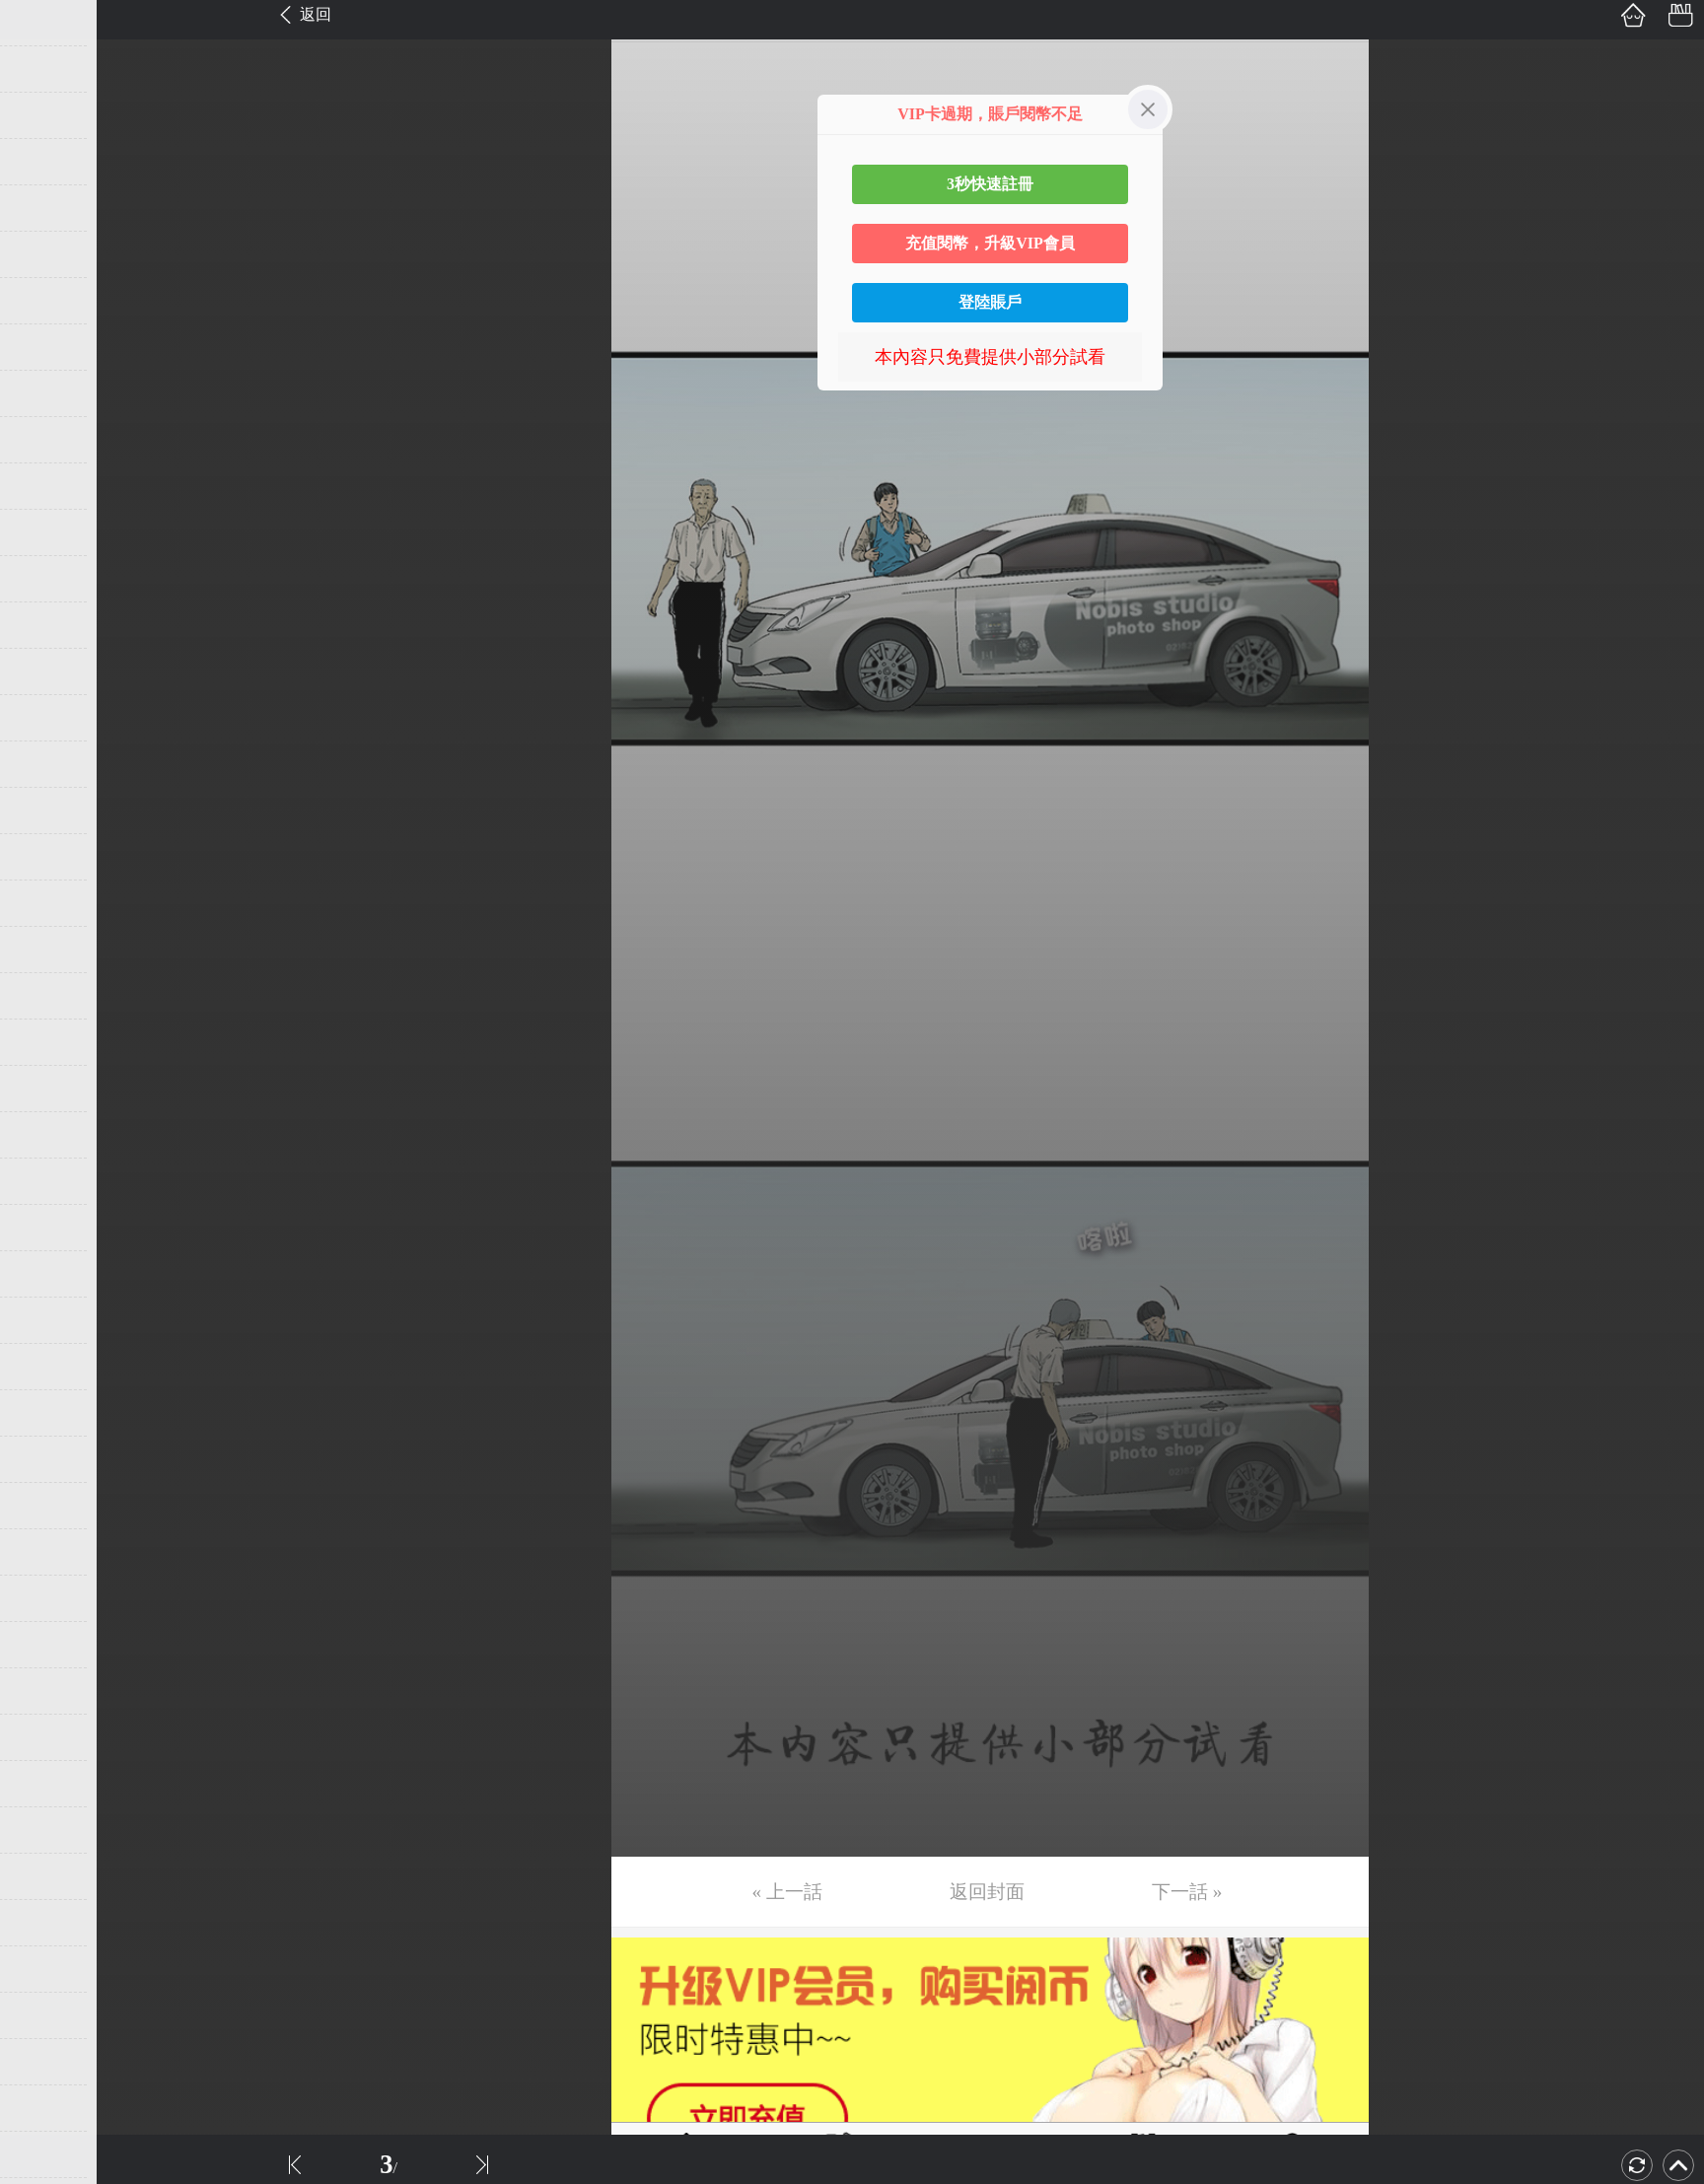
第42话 (46, 1923)
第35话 (46, 1598)
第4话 (42, 162)
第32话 (46, 1459)
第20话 (46, 903)
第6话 (42, 254)
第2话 (42, 69)
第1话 (42, 23)
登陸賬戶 (990, 302)
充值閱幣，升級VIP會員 (990, 243)
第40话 (46, 1830)
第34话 (46, 1552)
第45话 (46, 2062)
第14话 (46, 625)
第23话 (46, 1042)
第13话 (46, 579)
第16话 (46, 718)
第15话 (46, 671)
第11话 (46, 486)
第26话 (46, 1181)
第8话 (42, 347)
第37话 (46, 1691)
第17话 (46, 764)
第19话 (46, 857)
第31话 (46, 1413)
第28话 (46, 1274)
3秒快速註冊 (990, 184)
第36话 (46, 1645)
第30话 (46, 1366)
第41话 (46, 1876)
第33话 (46, 1505)
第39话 (46, 1784)
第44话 (46, 2015)
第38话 (46, 1737)
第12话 (46, 532)
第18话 (46, 810)
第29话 (46, 1320)
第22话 (46, 996)
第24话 (46, 1088)
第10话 (46, 440)
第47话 (46, 2154)
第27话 (46, 1227)
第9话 (42, 393)
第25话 (46, 1135)
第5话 (42, 208)
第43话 (46, 1969)
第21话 (46, 949)
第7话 (42, 301)
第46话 (46, 2108)
